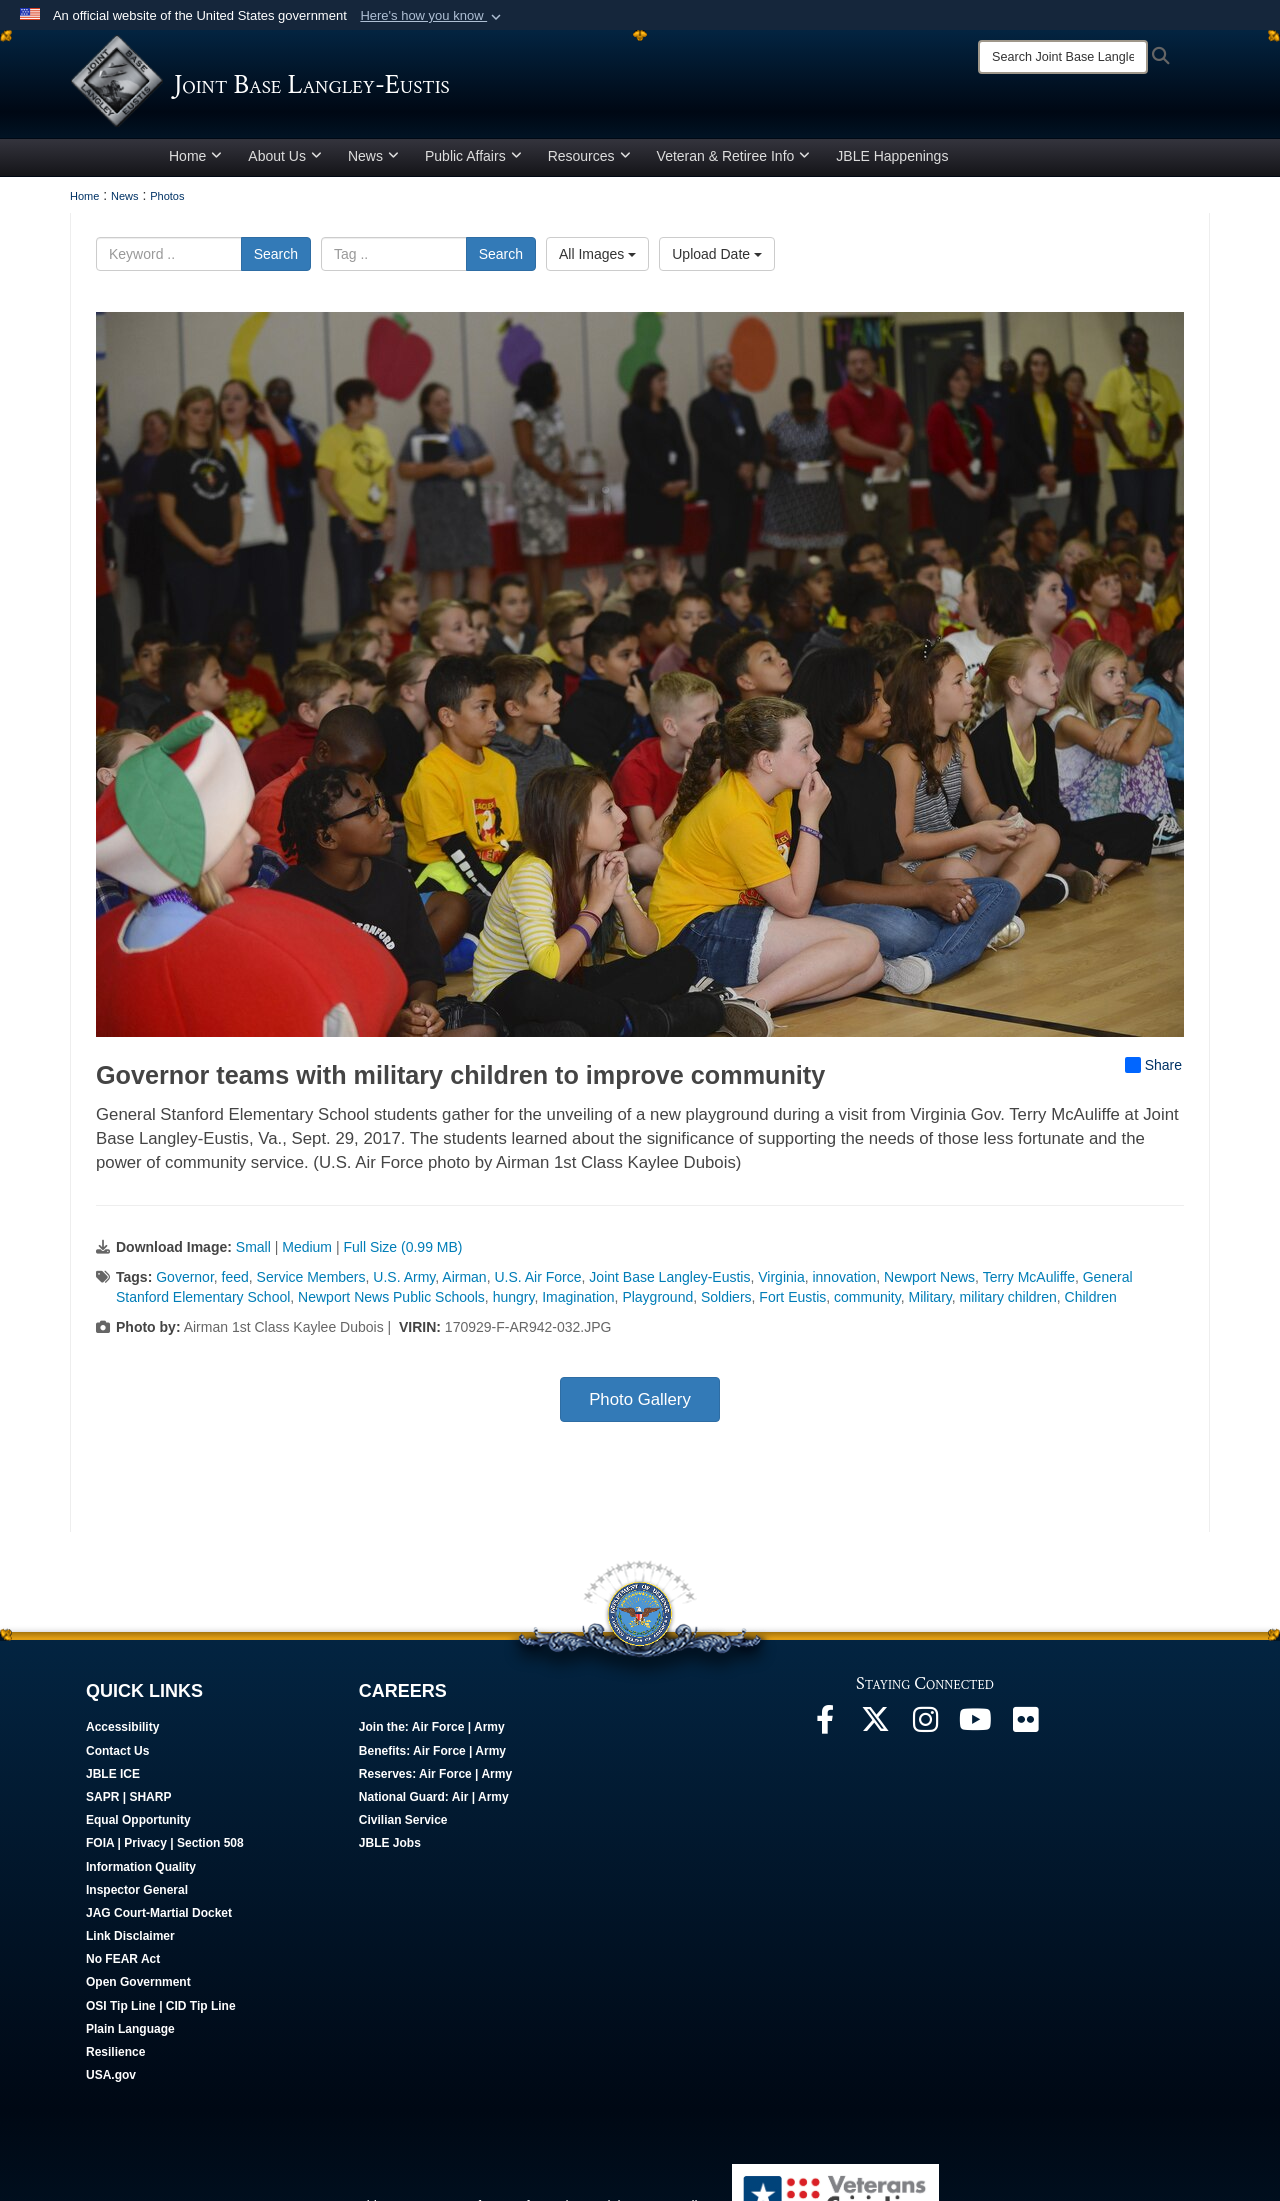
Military (929, 1304)
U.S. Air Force (537, 1284)
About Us (285, 163)
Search (276, 261)
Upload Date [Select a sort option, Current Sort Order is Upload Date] (717, 261)
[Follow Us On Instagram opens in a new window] (925, 1732)
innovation (844, 1284)
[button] (432, 16)
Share (1153, 1072)
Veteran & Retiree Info (734, 163)
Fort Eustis (792, 1304)
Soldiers (726, 1304)
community (867, 1304)
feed (235, 1284)
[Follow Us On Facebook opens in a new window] (825, 1732)
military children (1008, 1304)
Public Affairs (473, 163)
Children (1091, 1304)
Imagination (578, 1304)
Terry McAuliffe (1029, 1284)
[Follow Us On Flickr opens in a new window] (1025, 1732)
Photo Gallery (640, 1406)
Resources (589, 163)
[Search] (1063, 57)
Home (195, 163)
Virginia (781, 1284)
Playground (657, 1304)
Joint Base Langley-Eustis (669, 1284)
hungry (514, 1304)
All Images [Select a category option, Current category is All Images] (597, 261)
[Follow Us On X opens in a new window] (875, 1732)
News (373, 163)
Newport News (929, 1284)
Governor (185, 1284)
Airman (464, 1284)
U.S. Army (404, 1284)
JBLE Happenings (892, 163)
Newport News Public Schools (391, 1304)
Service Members (311, 1284)
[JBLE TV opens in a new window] (975, 1732)
